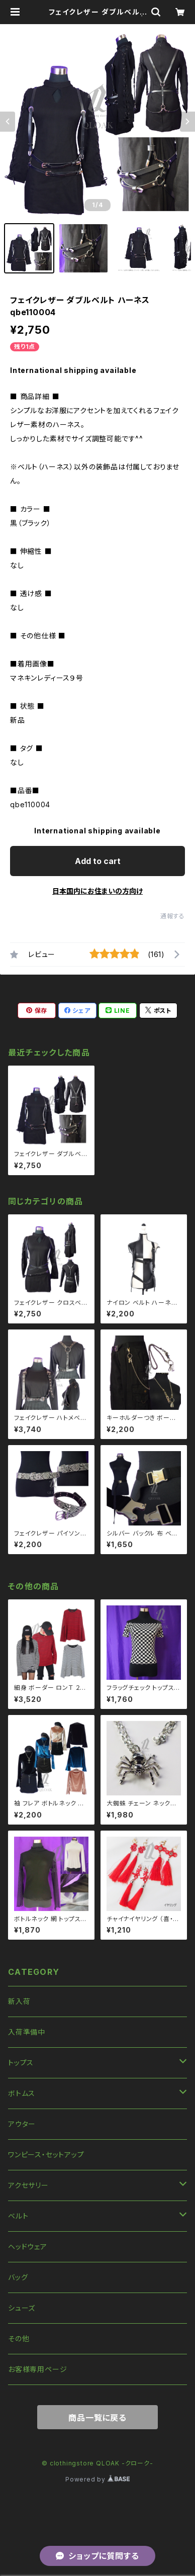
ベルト (18, 2216)
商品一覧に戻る (97, 2418)
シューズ (21, 2308)
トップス (21, 2062)
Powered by (97, 2479)
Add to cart (98, 861)
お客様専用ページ (37, 2369)
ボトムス (21, 2093)
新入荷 (19, 2001)
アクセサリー (28, 2185)
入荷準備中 (26, 2032)
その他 (18, 2338)
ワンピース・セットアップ (46, 2154)
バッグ (18, 2277)
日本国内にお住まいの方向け (97, 891)
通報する (172, 916)
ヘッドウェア (27, 2246)
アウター (22, 2124)
